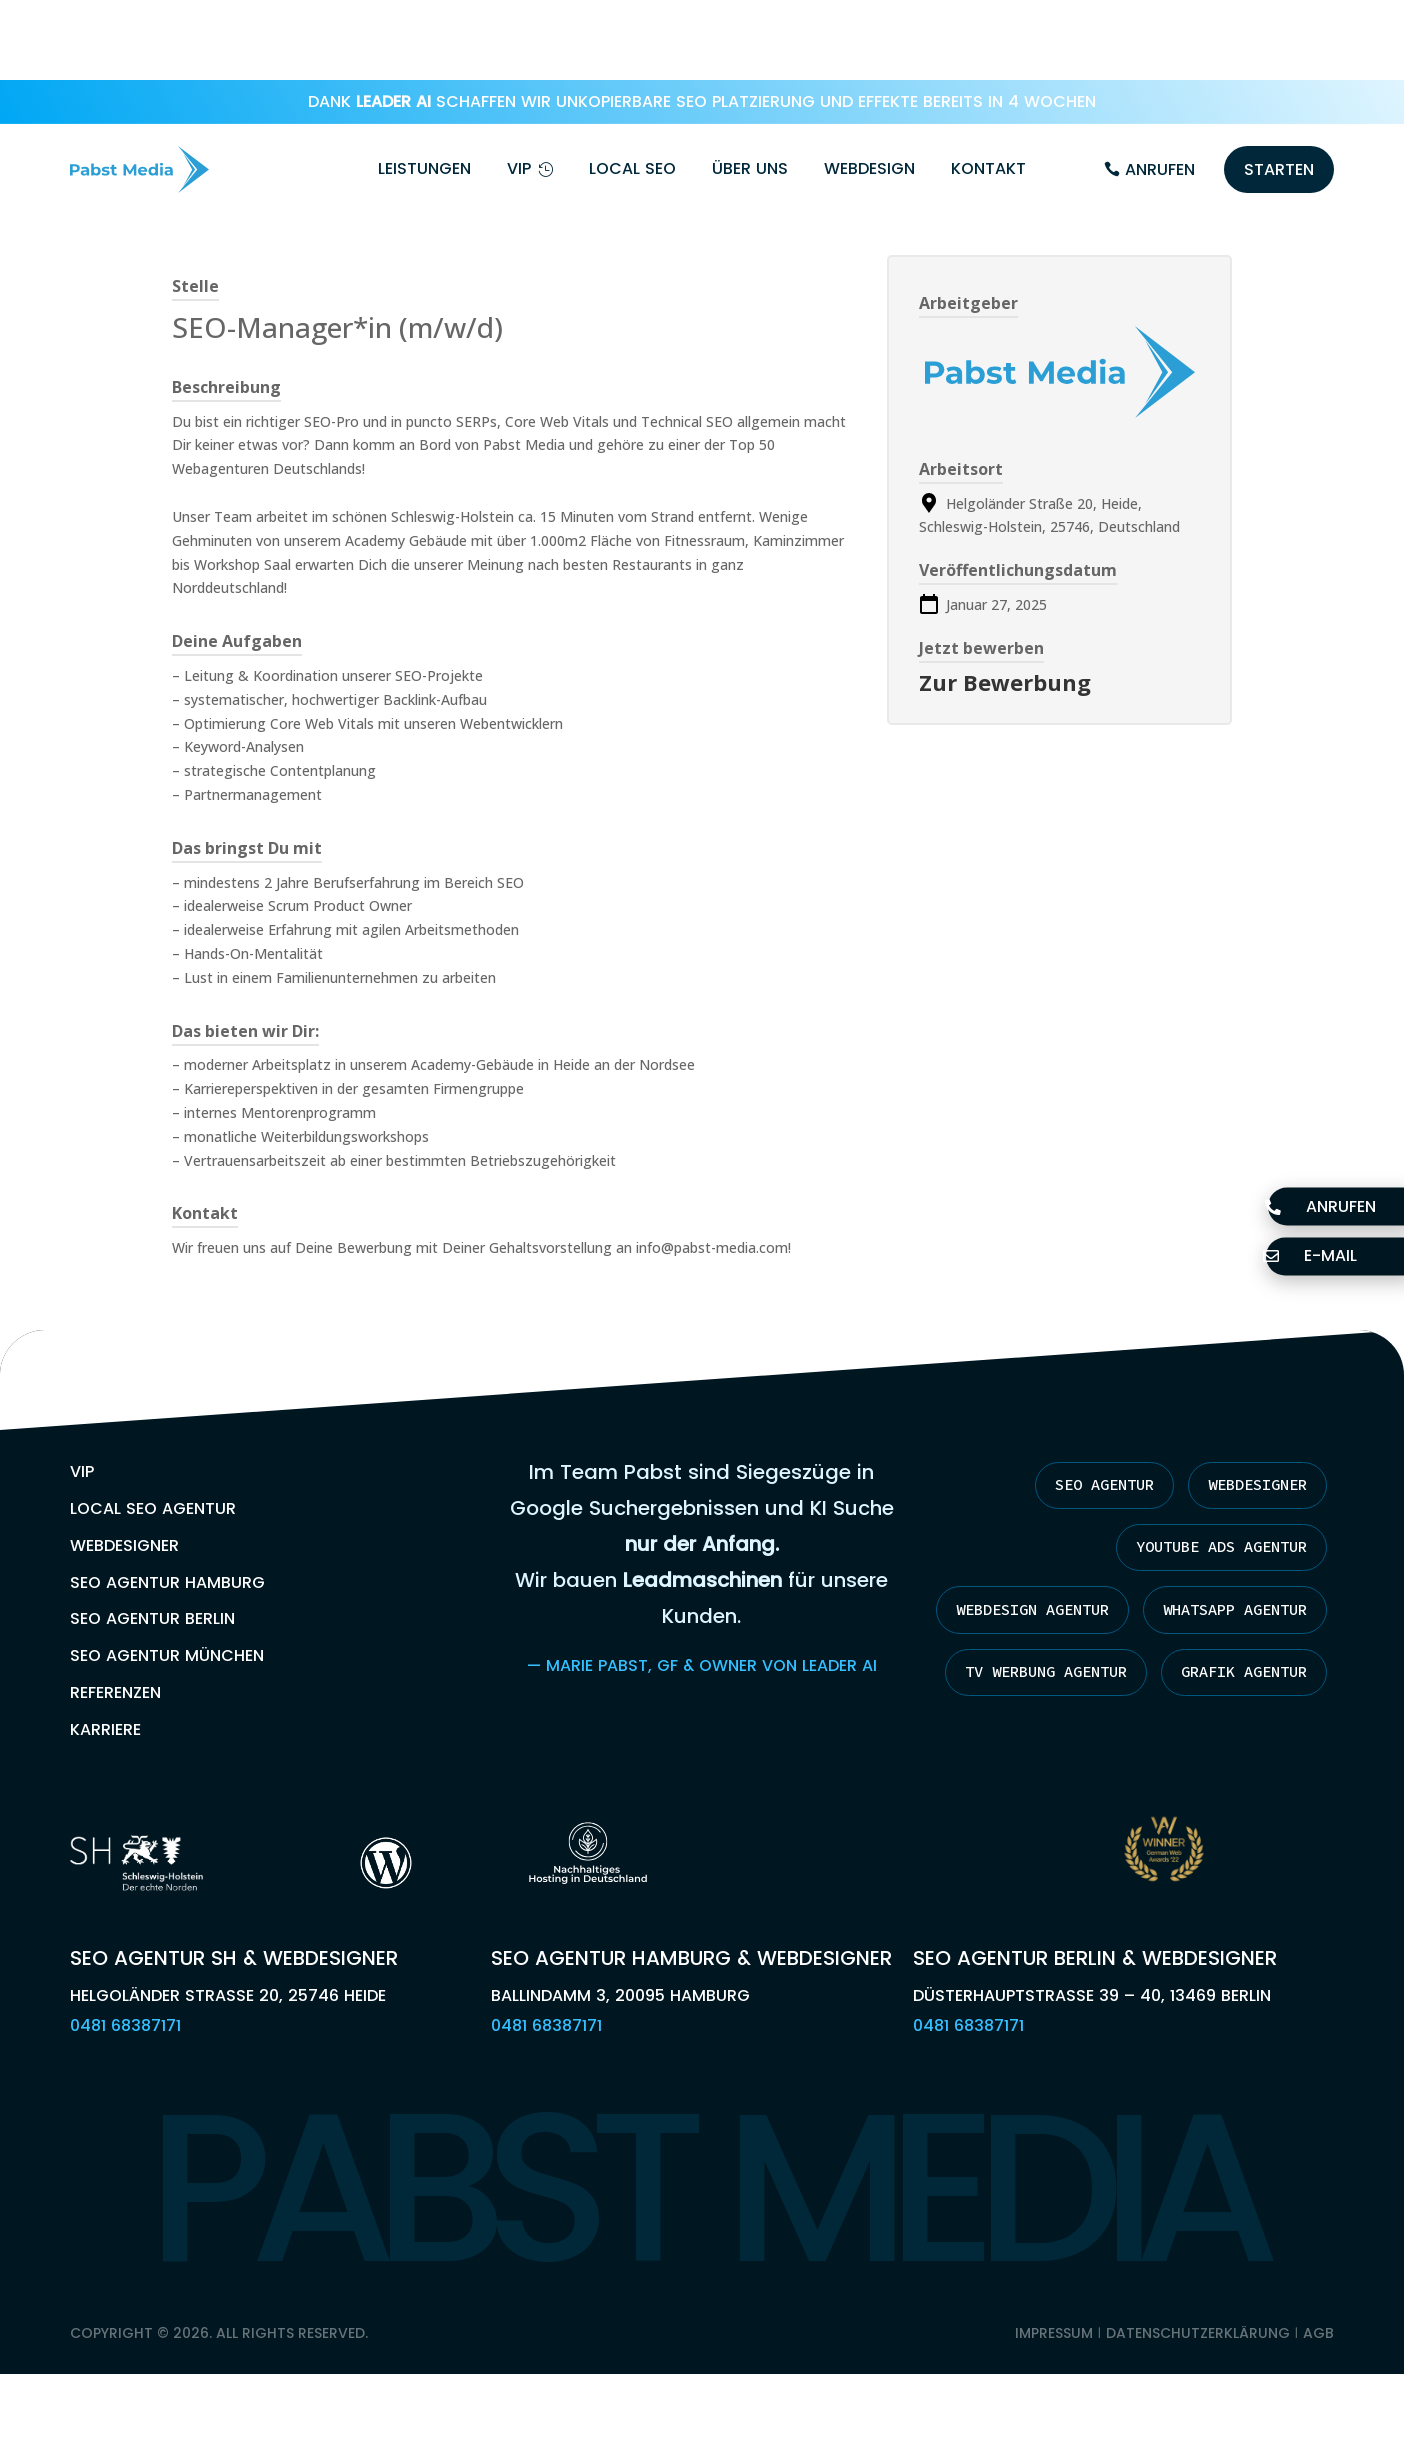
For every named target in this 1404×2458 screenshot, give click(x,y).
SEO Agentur (1085, 1405)
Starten (1279, 89)
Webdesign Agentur (1221, 1532)
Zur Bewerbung (1005, 602)
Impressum (1054, 2338)
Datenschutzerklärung (1198, 2338)
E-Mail (1320, 1256)
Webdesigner (1251, 1405)
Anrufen (1160, 89)
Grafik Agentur (1236, 1721)
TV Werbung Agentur (1216, 1658)
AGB (1318, 2338)
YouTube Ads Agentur (1211, 1468)
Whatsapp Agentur (1226, 1595)
